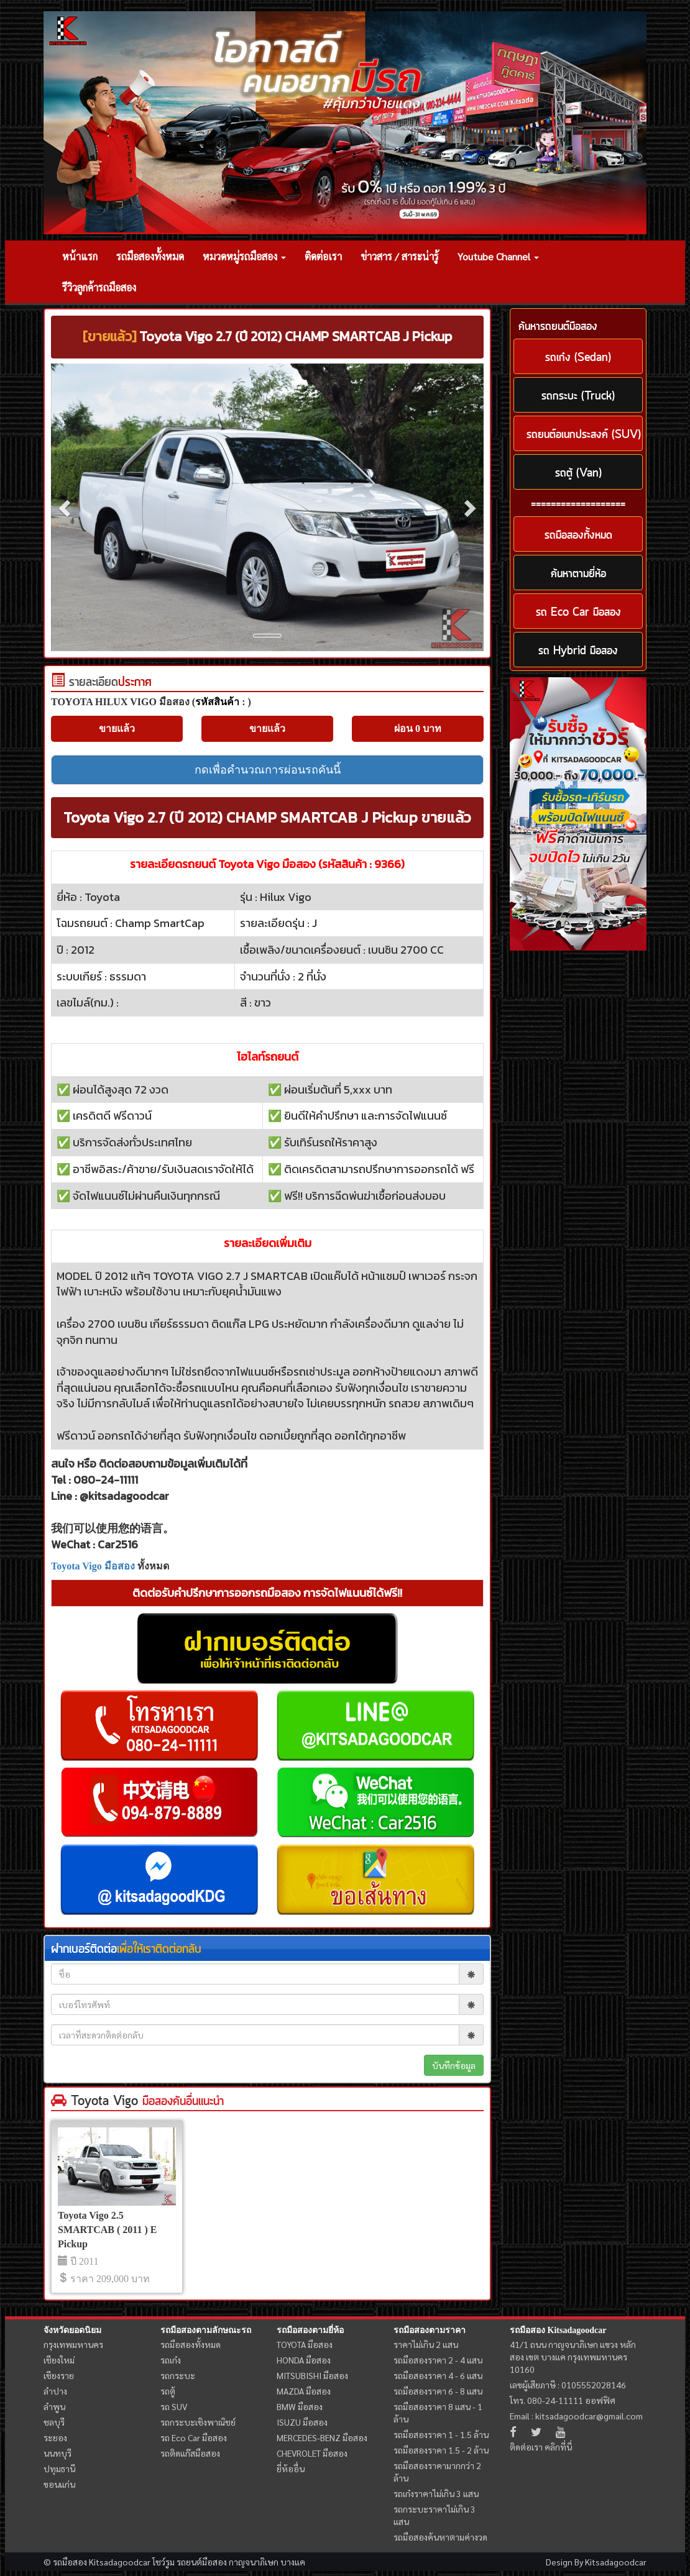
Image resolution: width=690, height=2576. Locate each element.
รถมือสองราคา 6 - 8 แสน (437, 2390)
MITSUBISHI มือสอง (312, 2375)
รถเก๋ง (170, 2359)
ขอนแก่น (59, 2484)
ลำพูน (54, 2406)
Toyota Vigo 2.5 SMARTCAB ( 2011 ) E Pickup (107, 2229)
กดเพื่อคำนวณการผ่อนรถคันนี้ (268, 770)
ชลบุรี (54, 2422)
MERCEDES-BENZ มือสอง (322, 2437)
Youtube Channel (498, 256)
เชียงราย (59, 2375)
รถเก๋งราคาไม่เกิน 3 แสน (436, 2493)
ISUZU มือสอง (302, 2422)
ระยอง (55, 2437)
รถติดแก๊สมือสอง (190, 2453)
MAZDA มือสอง (304, 2390)
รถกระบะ (177, 2375)
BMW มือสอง (300, 2406)
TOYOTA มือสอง (305, 2344)
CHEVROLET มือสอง (312, 2453)
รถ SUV (173, 2406)
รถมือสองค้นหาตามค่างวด (440, 2536)
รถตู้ (167, 2390)
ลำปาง (55, 2390)
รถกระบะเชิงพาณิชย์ (198, 2422)
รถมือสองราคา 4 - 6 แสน (437, 2375)
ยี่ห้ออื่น (291, 2468)
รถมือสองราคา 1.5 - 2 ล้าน (441, 2449)
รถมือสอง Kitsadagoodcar (558, 2330)
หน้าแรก (80, 256)
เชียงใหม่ (59, 2359)
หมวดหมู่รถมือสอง (244, 256)
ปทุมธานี (59, 2468)
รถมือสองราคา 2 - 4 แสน (437, 2359)
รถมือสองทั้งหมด (150, 256)
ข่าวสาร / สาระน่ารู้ (400, 256)
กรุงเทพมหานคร (73, 2344)
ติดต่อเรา (323, 256)
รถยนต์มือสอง (202, 2561)
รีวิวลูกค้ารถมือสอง (99, 287)
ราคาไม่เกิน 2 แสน (425, 2344)
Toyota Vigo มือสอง (93, 1566)
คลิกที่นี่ (558, 2446)
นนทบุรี (57, 2453)
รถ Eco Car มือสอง (193, 2437)
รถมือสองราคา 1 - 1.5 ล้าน (441, 2434)
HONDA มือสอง (304, 2359)
